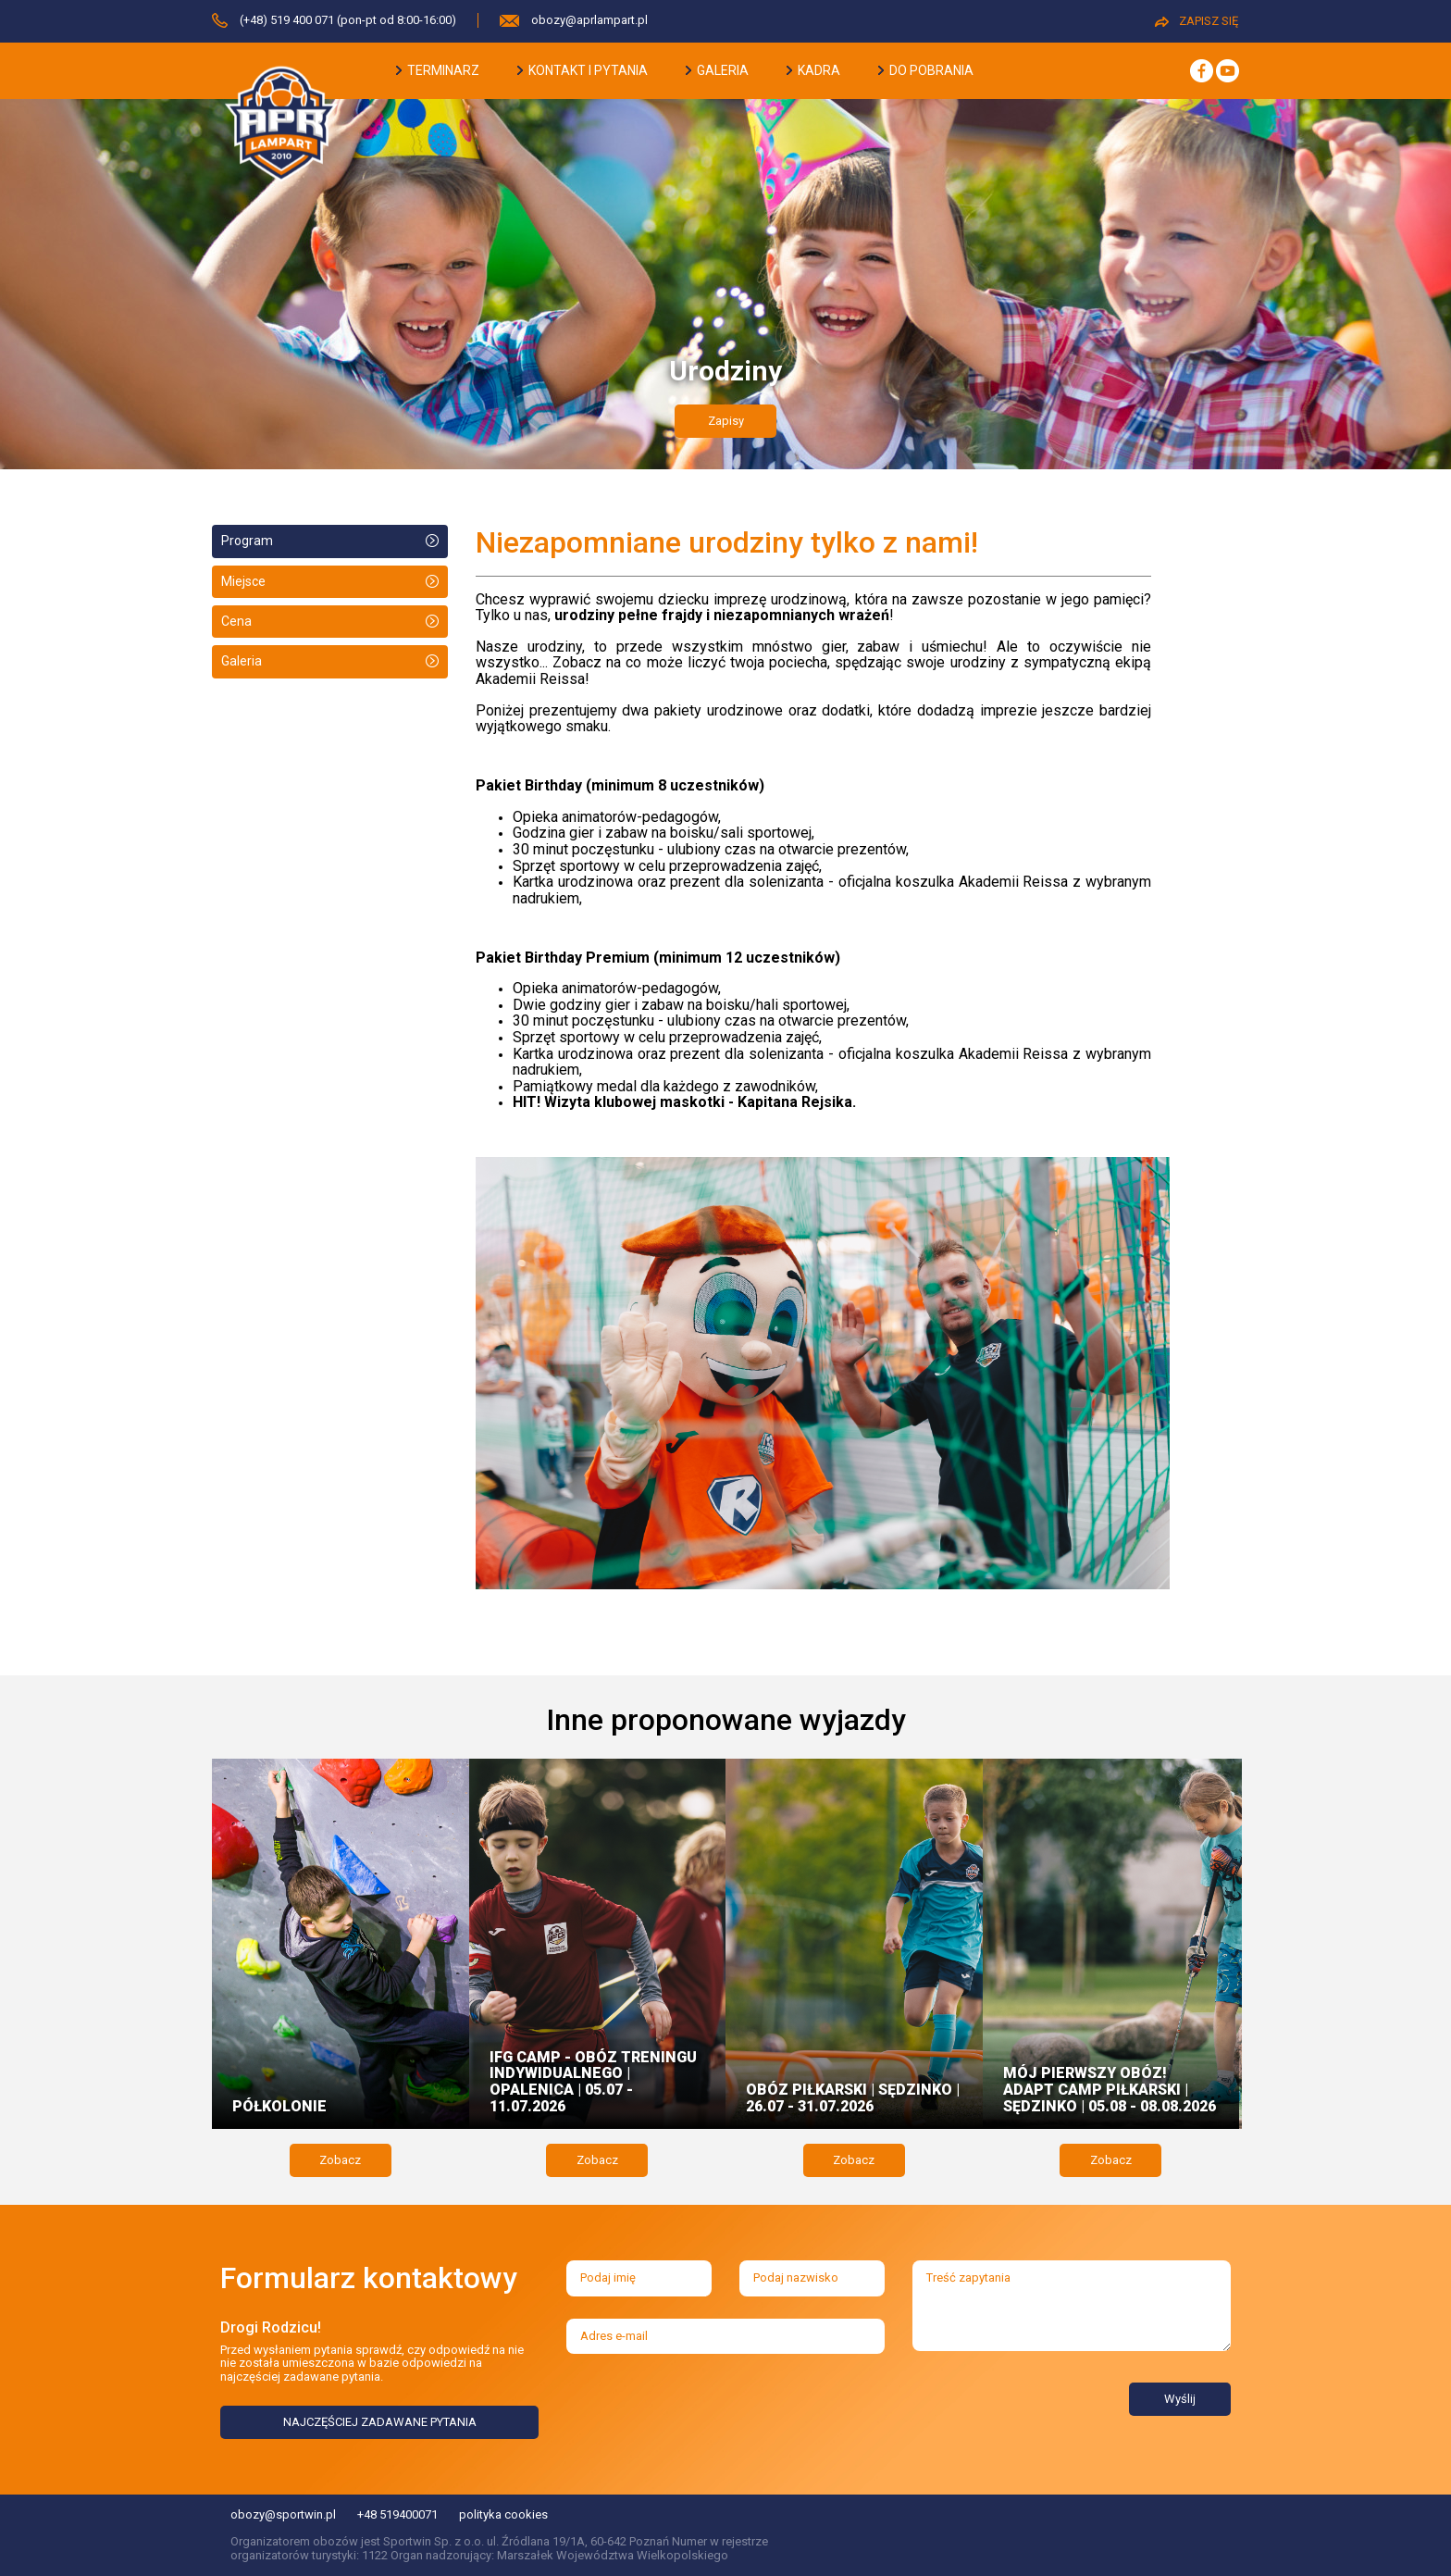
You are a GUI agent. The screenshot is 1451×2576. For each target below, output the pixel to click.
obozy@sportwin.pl (283, 2514)
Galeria (241, 660)
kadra (813, 70)
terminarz (437, 70)
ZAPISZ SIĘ (1196, 21)
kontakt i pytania (582, 70)
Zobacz (340, 2160)
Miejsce (243, 581)
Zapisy (726, 421)
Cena (236, 621)
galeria (717, 70)
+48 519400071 (397, 2514)
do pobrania (926, 70)
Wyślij (1180, 2399)
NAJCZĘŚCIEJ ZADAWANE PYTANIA (380, 2422)
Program (247, 540)
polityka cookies (503, 2514)
